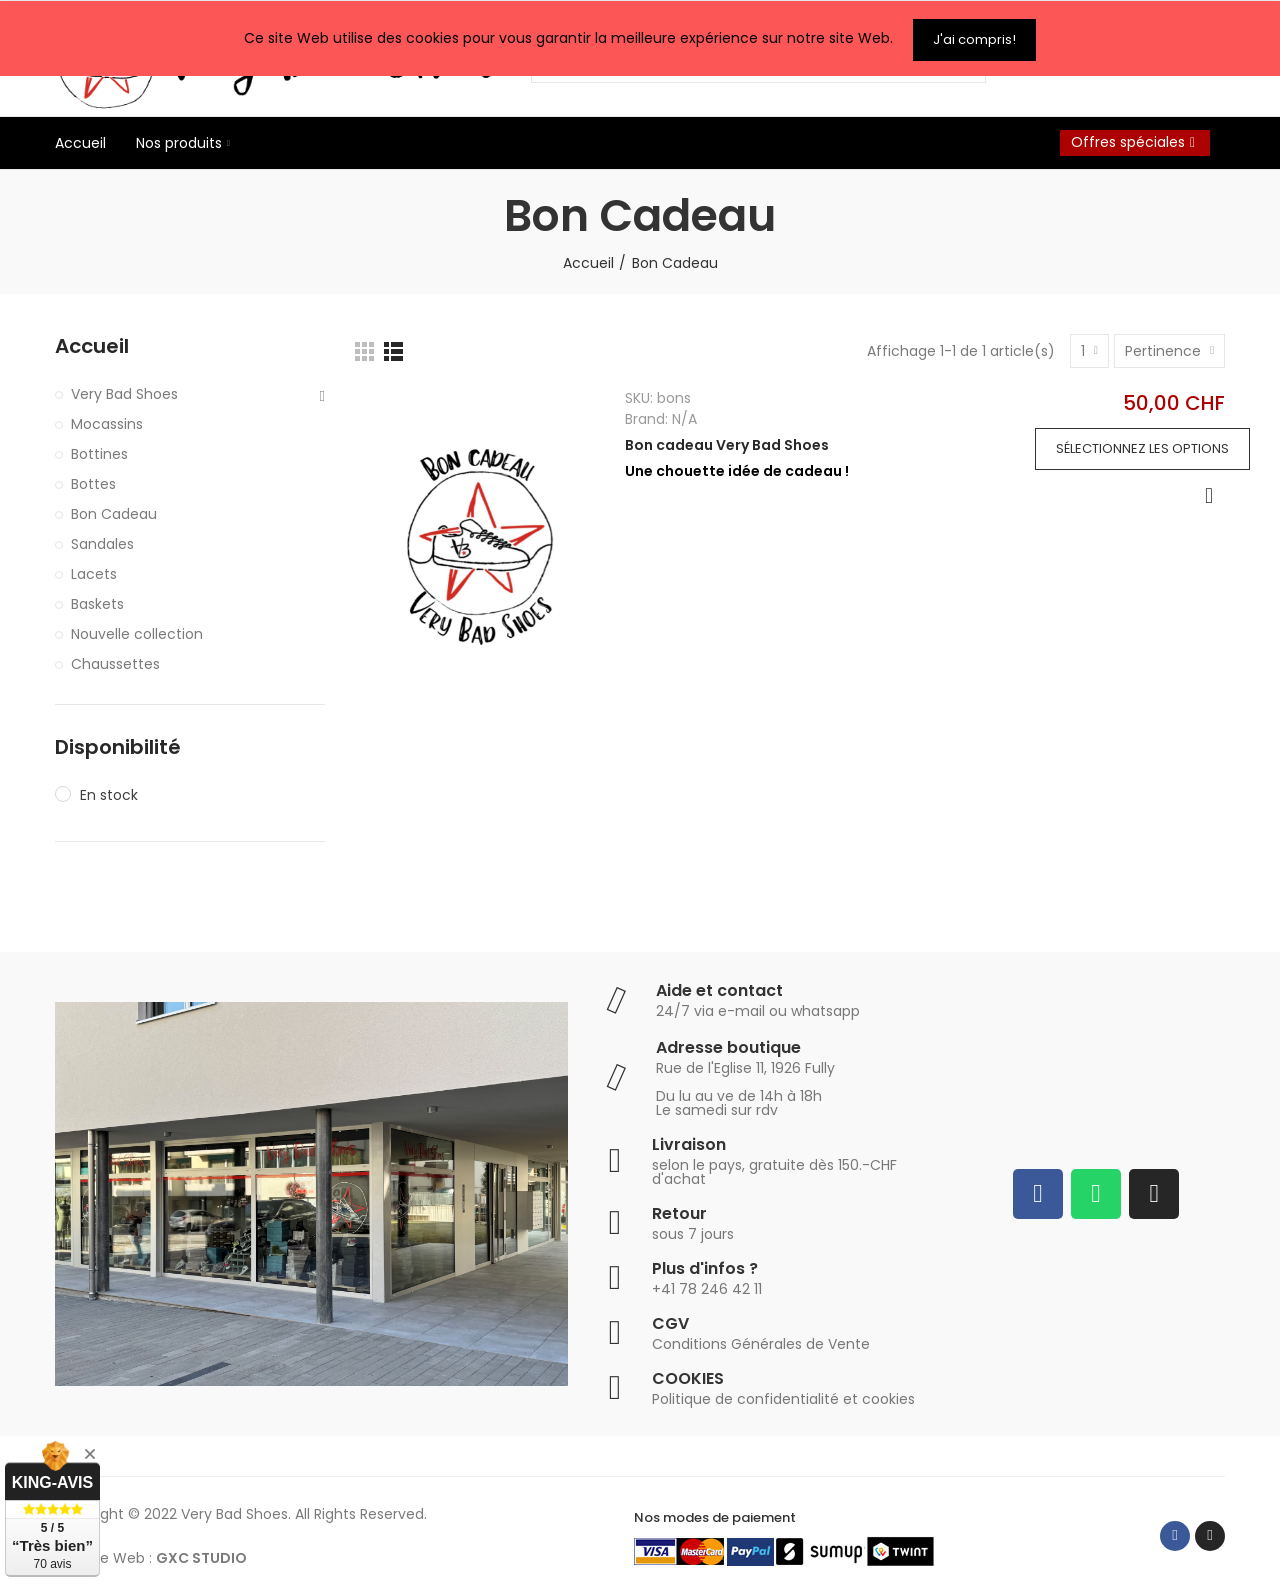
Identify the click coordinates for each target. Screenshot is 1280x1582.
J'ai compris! (974, 36)
